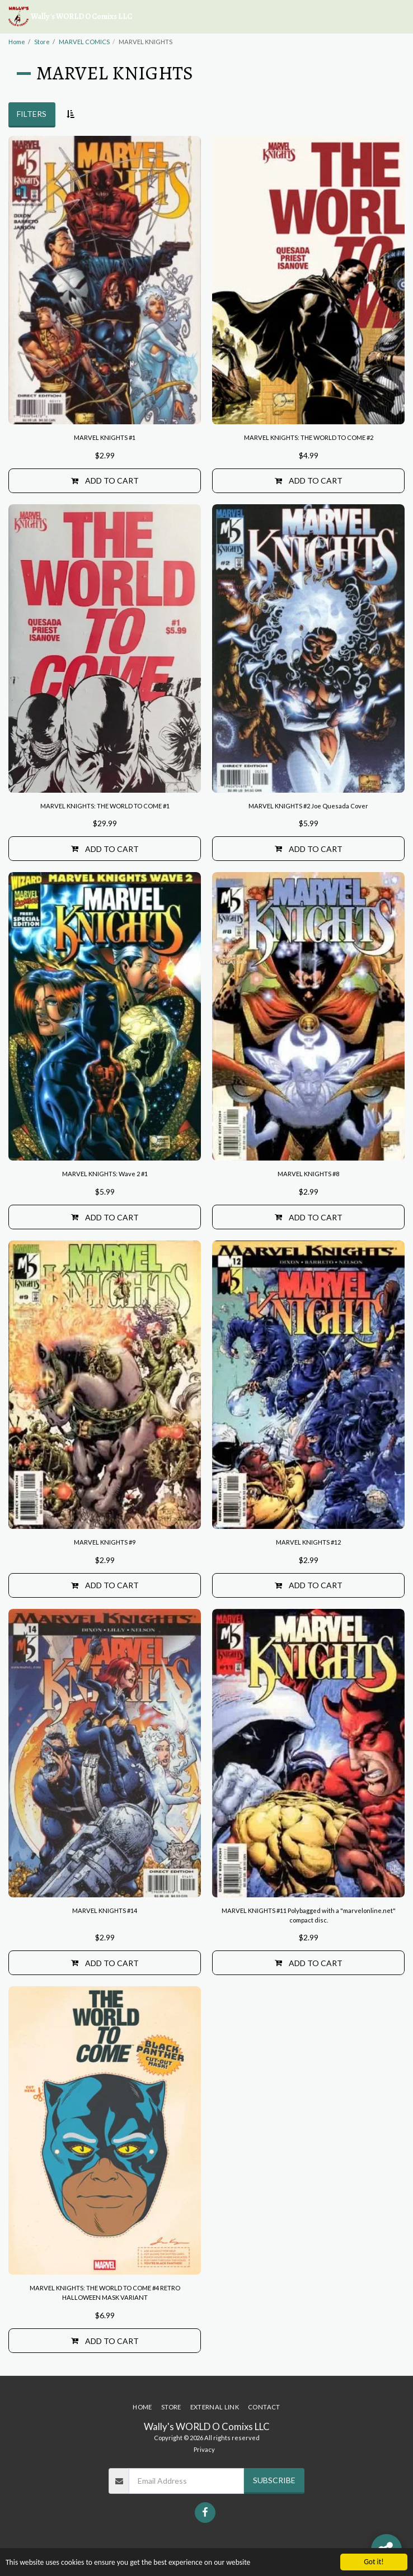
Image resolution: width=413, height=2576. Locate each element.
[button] (397, 16)
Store (42, 41)
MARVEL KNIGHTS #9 (104, 1542)
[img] (104, 280)
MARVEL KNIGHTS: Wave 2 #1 (105, 1173)
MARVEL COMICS (84, 41)
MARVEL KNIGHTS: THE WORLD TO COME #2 (308, 437)
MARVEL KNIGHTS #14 (104, 1910)
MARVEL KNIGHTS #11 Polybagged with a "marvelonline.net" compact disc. (309, 1915)
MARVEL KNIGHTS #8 (308, 1173)
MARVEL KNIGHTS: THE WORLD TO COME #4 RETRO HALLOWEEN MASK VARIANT (105, 2292)
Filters (31, 114)
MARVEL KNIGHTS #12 (308, 1542)
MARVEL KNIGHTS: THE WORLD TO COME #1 (105, 805)
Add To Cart (105, 480)
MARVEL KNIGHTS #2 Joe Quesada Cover (308, 805)
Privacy (204, 2449)
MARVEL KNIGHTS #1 (104, 437)
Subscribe (274, 2480)
